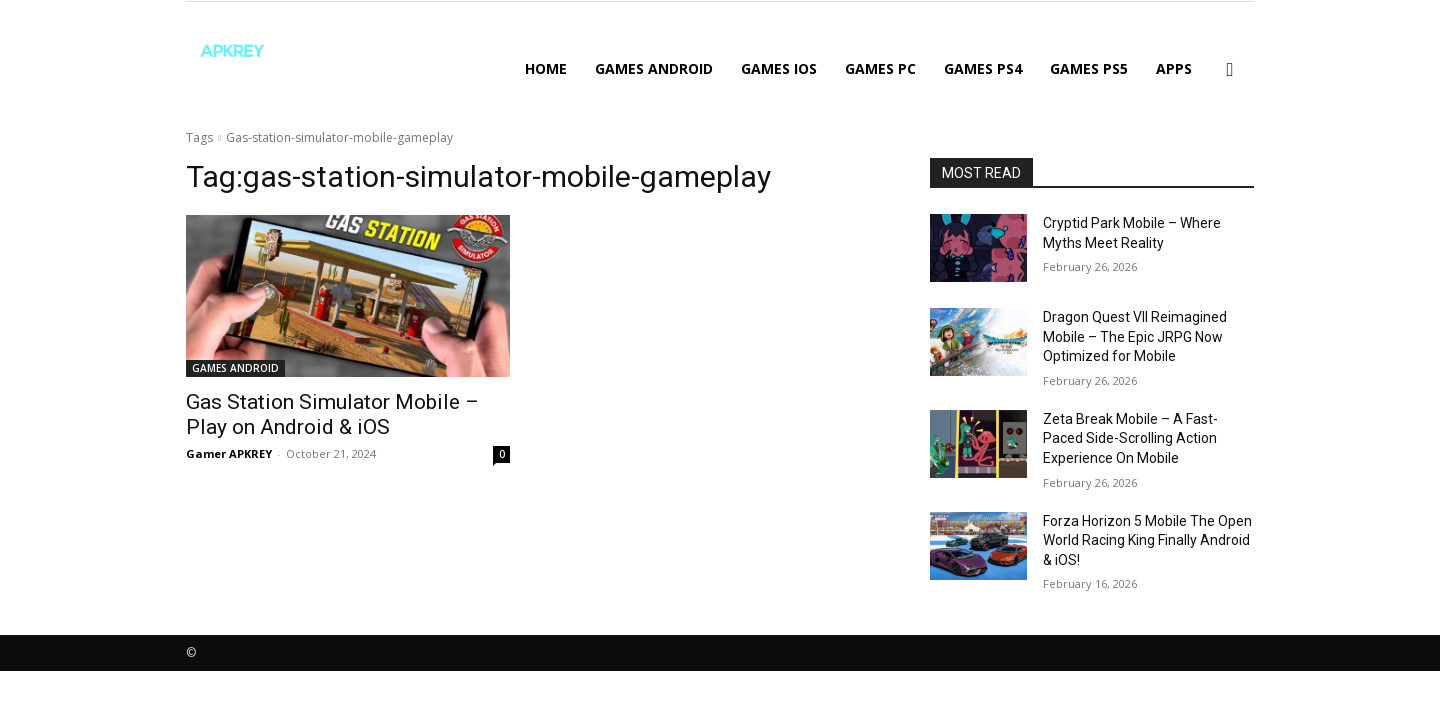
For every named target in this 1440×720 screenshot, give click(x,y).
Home (546, 68)
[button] (1230, 70)
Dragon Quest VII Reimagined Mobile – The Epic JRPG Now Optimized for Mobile (1135, 336)
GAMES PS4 (983, 68)
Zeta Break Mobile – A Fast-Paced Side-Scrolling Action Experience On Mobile (1130, 438)
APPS (1174, 68)
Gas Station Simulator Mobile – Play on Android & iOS (332, 414)
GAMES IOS (779, 68)
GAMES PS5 (1089, 68)
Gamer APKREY (229, 453)
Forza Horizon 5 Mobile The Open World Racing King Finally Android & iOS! (1147, 540)
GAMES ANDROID (654, 68)
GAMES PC (880, 68)
